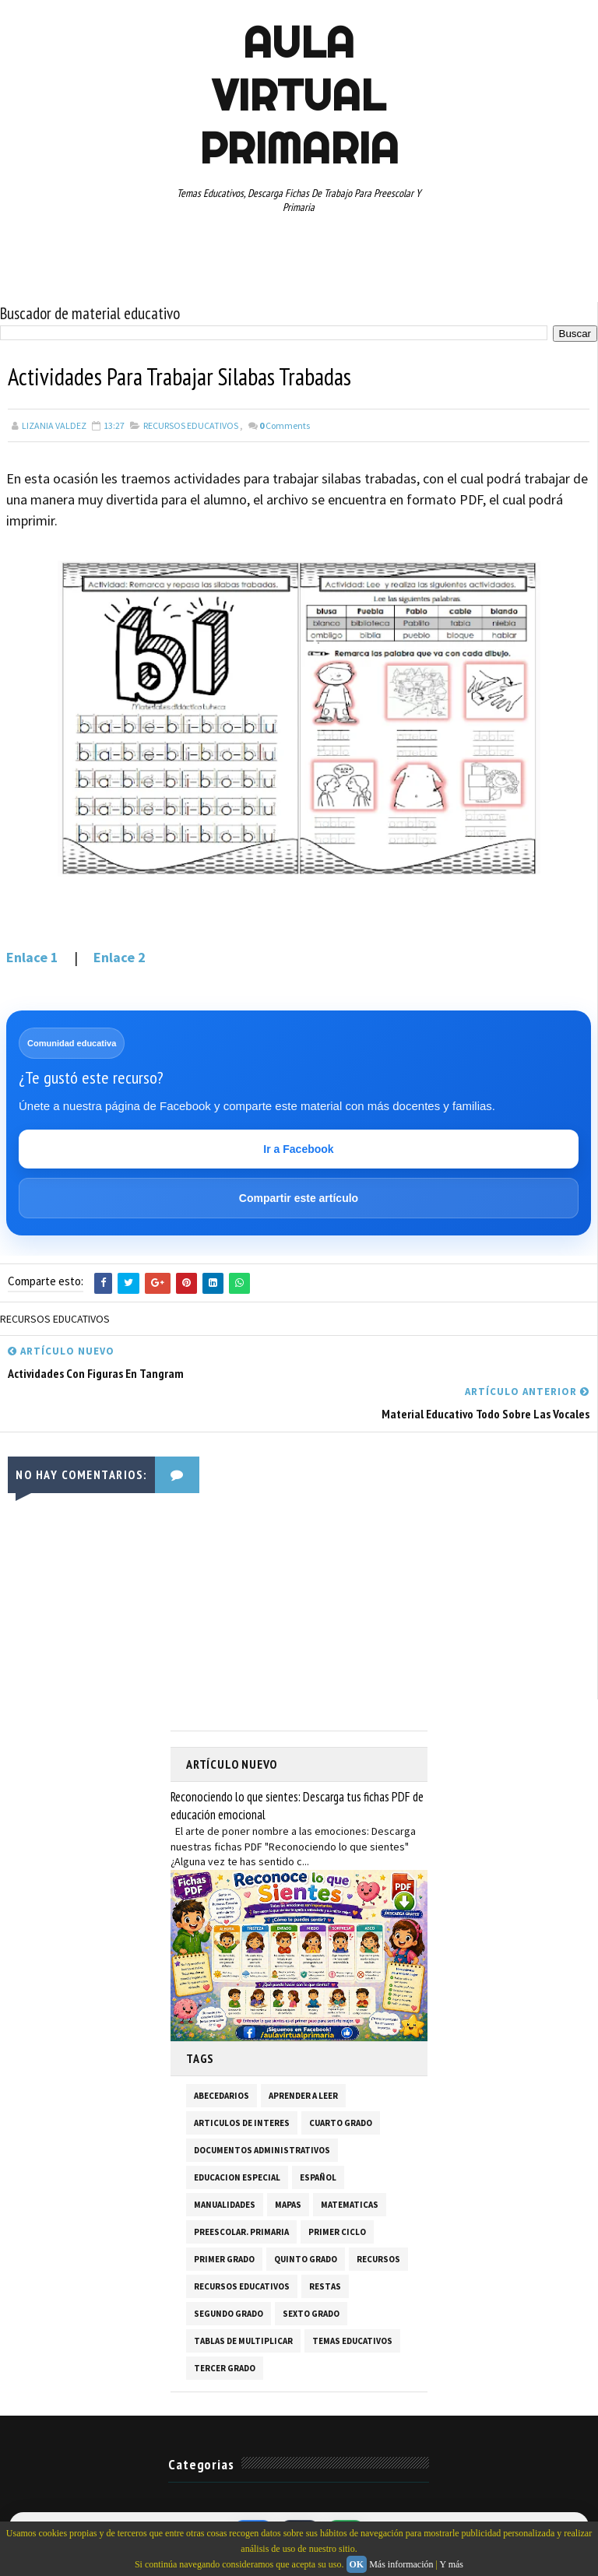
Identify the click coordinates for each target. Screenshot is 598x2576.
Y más (451, 2564)
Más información (401, 2564)
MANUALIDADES (224, 2203)
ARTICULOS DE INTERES (242, 2122)
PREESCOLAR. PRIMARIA (241, 2231)
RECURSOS (378, 2258)
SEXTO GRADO (311, 2312)
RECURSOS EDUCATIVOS (190, 425)
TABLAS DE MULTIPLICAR (243, 2340)
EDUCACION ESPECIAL (237, 2176)
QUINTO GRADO (305, 2258)
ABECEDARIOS (221, 2094)
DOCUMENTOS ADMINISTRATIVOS (262, 2149)
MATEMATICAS (349, 2203)
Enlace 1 (32, 957)
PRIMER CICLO (337, 2231)
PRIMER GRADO (224, 2258)
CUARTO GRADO (340, 2122)
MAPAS (288, 2203)
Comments (284, 425)
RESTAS (325, 2285)
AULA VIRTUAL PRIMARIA (299, 95)
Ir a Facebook (298, 1149)
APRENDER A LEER (303, 2094)
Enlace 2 (119, 957)
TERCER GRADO (224, 2367)
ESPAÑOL (318, 2176)
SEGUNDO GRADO (228, 2312)
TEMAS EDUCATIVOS (352, 2340)
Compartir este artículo (298, 1198)
